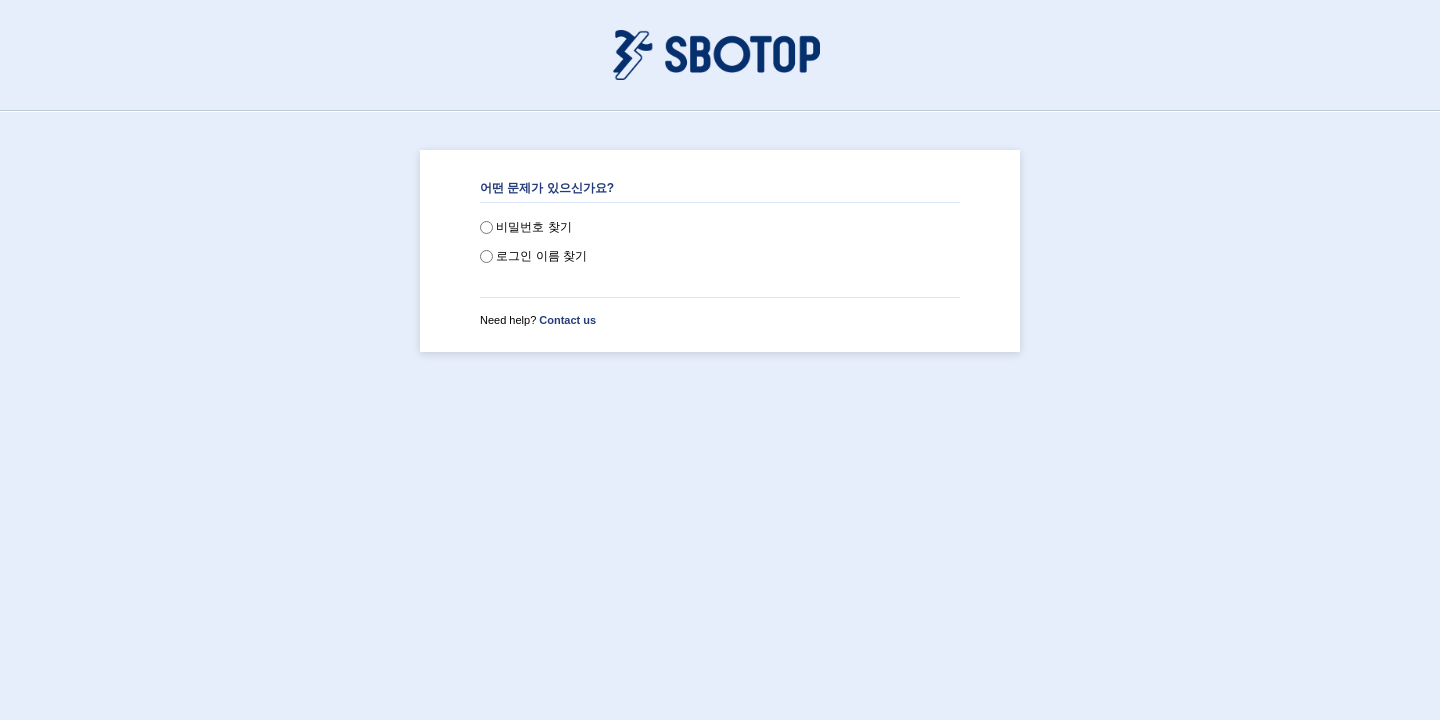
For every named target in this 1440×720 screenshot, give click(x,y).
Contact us (567, 320)
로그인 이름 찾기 (533, 256)
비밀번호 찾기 (526, 227)
